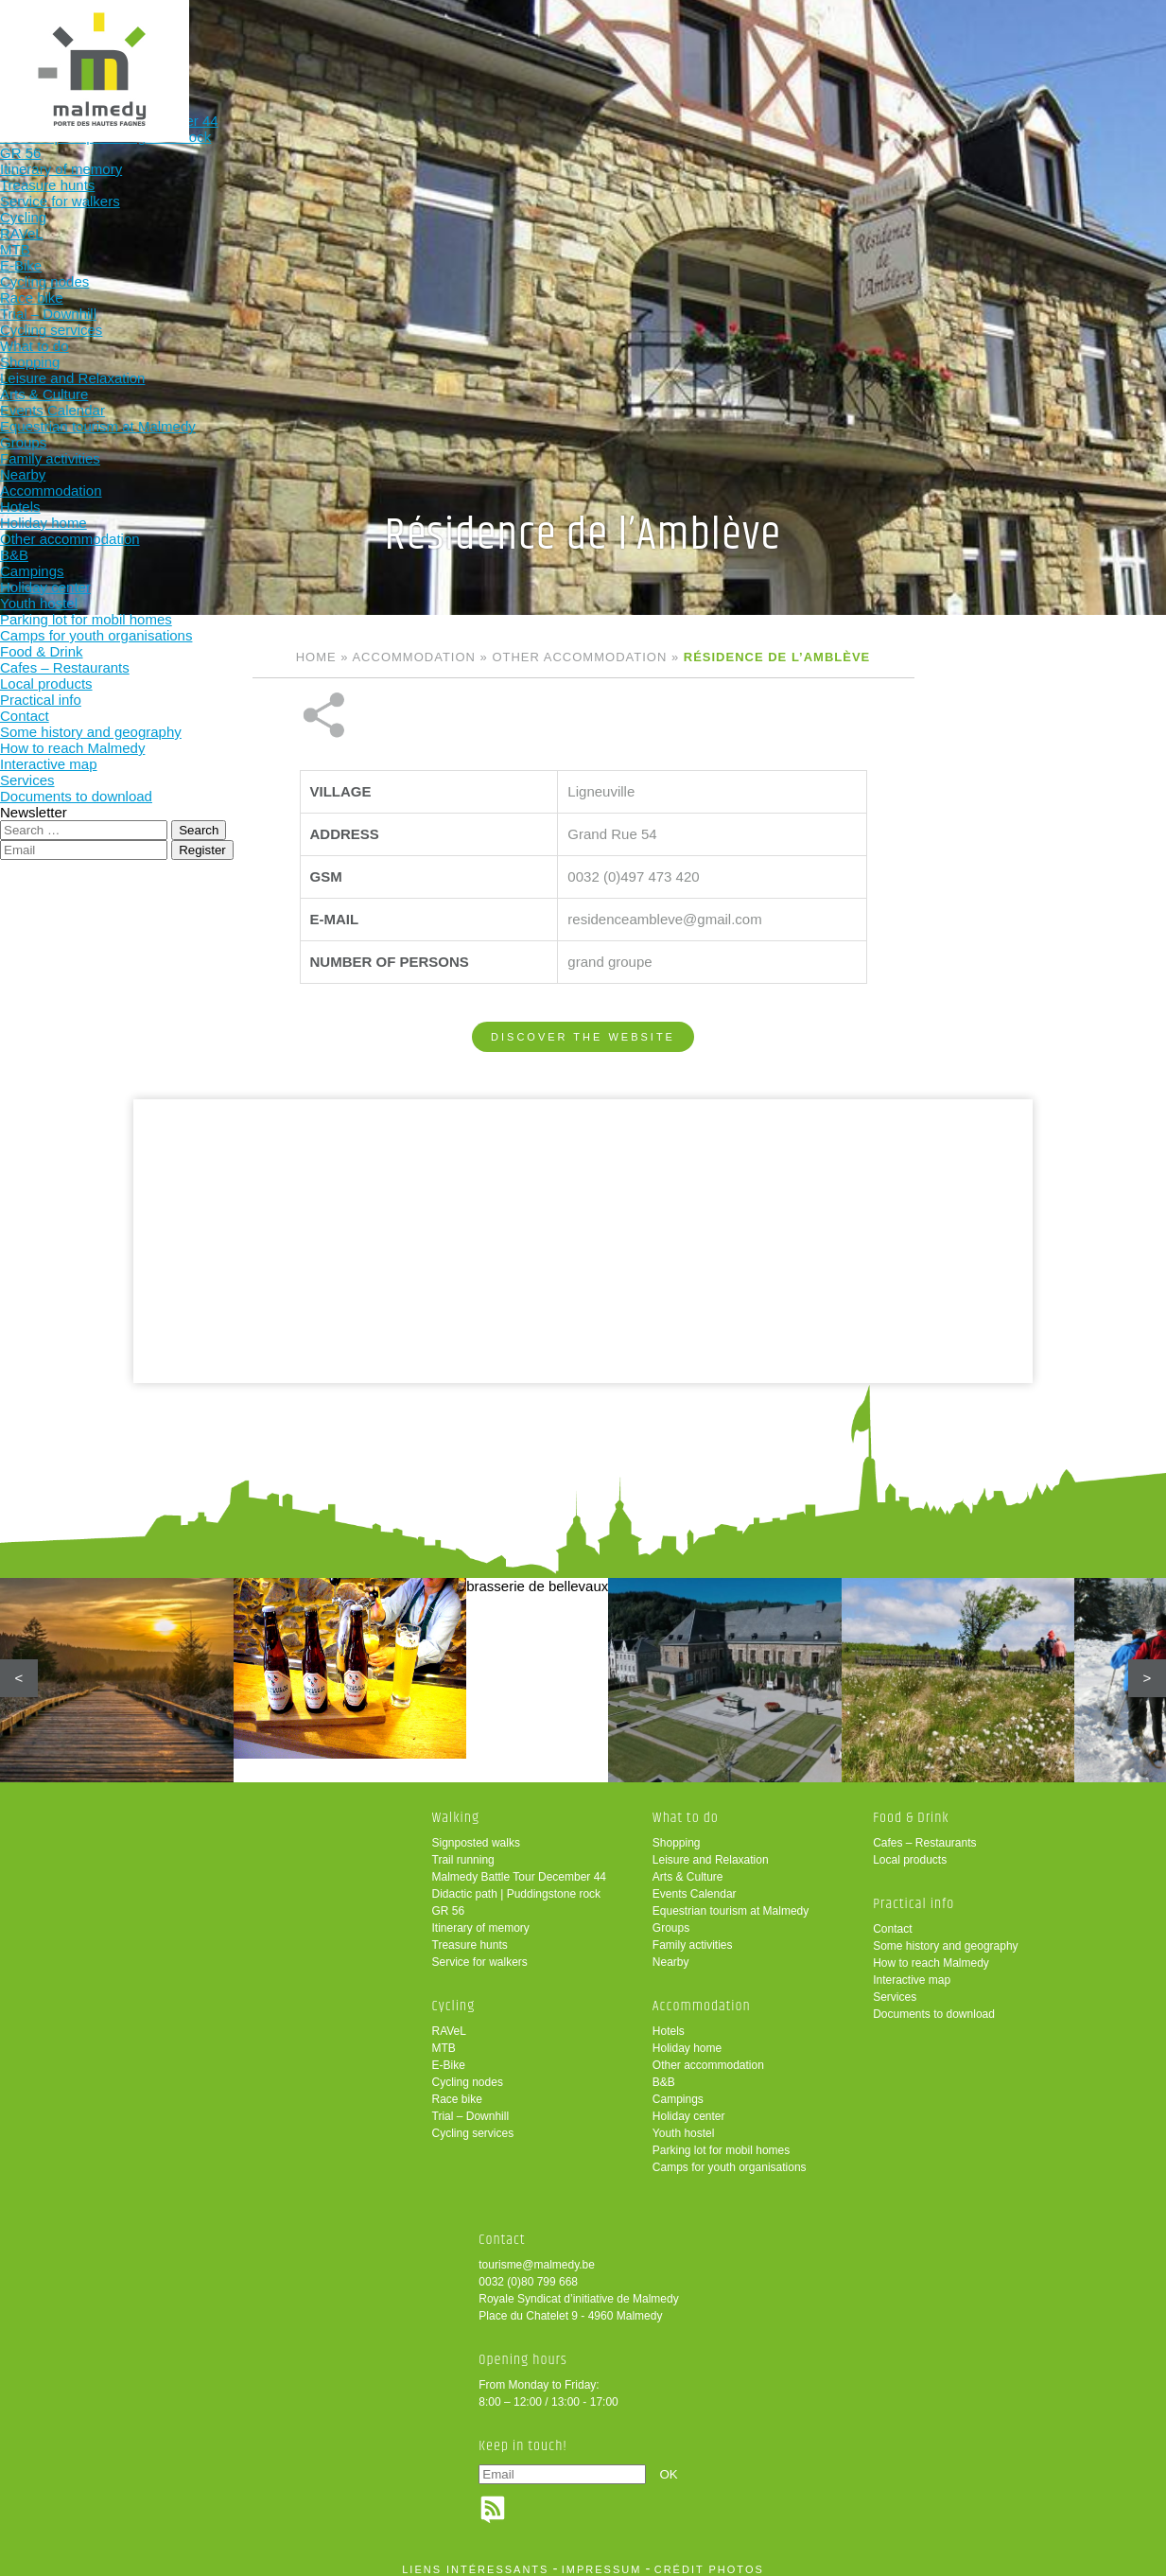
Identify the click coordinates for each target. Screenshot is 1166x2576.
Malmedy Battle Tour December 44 (519, 1867)
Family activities (693, 1935)
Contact (892, 1919)
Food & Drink (697, 45)
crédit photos (709, 2560)
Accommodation (572, 45)
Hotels (669, 2021)
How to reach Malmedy (931, 1953)
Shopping (677, 1833)
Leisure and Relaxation (711, 1850)
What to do (448, 45)
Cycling (325, 45)
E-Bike (448, 2055)
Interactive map (911, 1970)
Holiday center (689, 2106)
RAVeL (449, 2021)
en (1093, 31)
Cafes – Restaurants (924, 1833)
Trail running (463, 1850)
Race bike (457, 2089)
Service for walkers (480, 1952)
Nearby (671, 1952)
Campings (678, 2089)
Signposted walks (476, 1833)
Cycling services (473, 2123)
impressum (602, 2560)
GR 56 (448, 1901)
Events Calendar (695, 1884)
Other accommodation (579, 657)
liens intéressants (475, 2560)
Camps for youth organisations (730, 2157)
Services (894, 1987)
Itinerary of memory (481, 1918)
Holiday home (687, 2038)
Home (316, 657)
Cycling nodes (467, 2072)
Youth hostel (684, 2123)
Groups (671, 1918)
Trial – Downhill (471, 2106)
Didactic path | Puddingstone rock (516, 1884)
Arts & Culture (688, 1867)
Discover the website (583, 973)
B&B (664, 2072)
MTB (444, 2038)
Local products (910, 1850)
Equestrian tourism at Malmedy (731, 1901)
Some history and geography (945, 1936)
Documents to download (934, 2004)
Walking (201, 45)
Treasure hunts (470, 1935)
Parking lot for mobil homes (721, 2140)
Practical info (820, 45)
